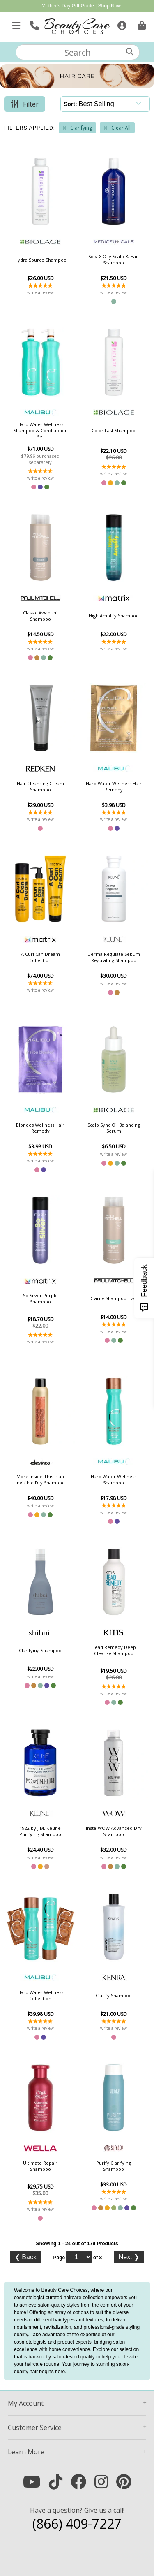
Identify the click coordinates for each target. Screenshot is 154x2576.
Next (129, 2257)
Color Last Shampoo (114, 430)
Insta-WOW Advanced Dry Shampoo (114, 1831)
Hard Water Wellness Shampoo (113, 1479)
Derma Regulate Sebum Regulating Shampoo (113, 957)
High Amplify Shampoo (114, 615)
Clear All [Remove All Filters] (121, 127)
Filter (31, 104)
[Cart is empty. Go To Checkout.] (141, 23)
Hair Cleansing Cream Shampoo (40, 786)
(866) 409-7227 (77, 2523)
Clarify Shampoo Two (113, 1298)
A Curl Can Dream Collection (40, 957)
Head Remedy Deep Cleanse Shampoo (114, 1650)
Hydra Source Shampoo (40, 260)
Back (26, 2257)
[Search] (129, 51)
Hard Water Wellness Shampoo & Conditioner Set (40, 430)
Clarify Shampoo (114, 1995)
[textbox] (78, 52)
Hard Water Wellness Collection (40, 1995)
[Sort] (112, 104)
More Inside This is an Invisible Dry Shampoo (40, 1479)
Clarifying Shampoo (40, 1650)
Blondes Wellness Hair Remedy (40, 1128)
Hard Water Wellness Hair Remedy (114, 786)
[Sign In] (121, 23)
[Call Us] (33, 23)
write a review (40, 292)
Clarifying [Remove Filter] (81, 127)
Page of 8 (77, 2257)
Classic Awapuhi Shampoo (40, 616)
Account (26, 2403)
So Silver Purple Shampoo (40, 1298)
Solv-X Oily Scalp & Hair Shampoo (113, 259)
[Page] (79, 2257)
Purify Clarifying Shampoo (113, 2166)
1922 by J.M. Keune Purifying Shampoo (40, 1831)
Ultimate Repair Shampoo (40, 2166)
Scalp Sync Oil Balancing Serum (113, 1128)
